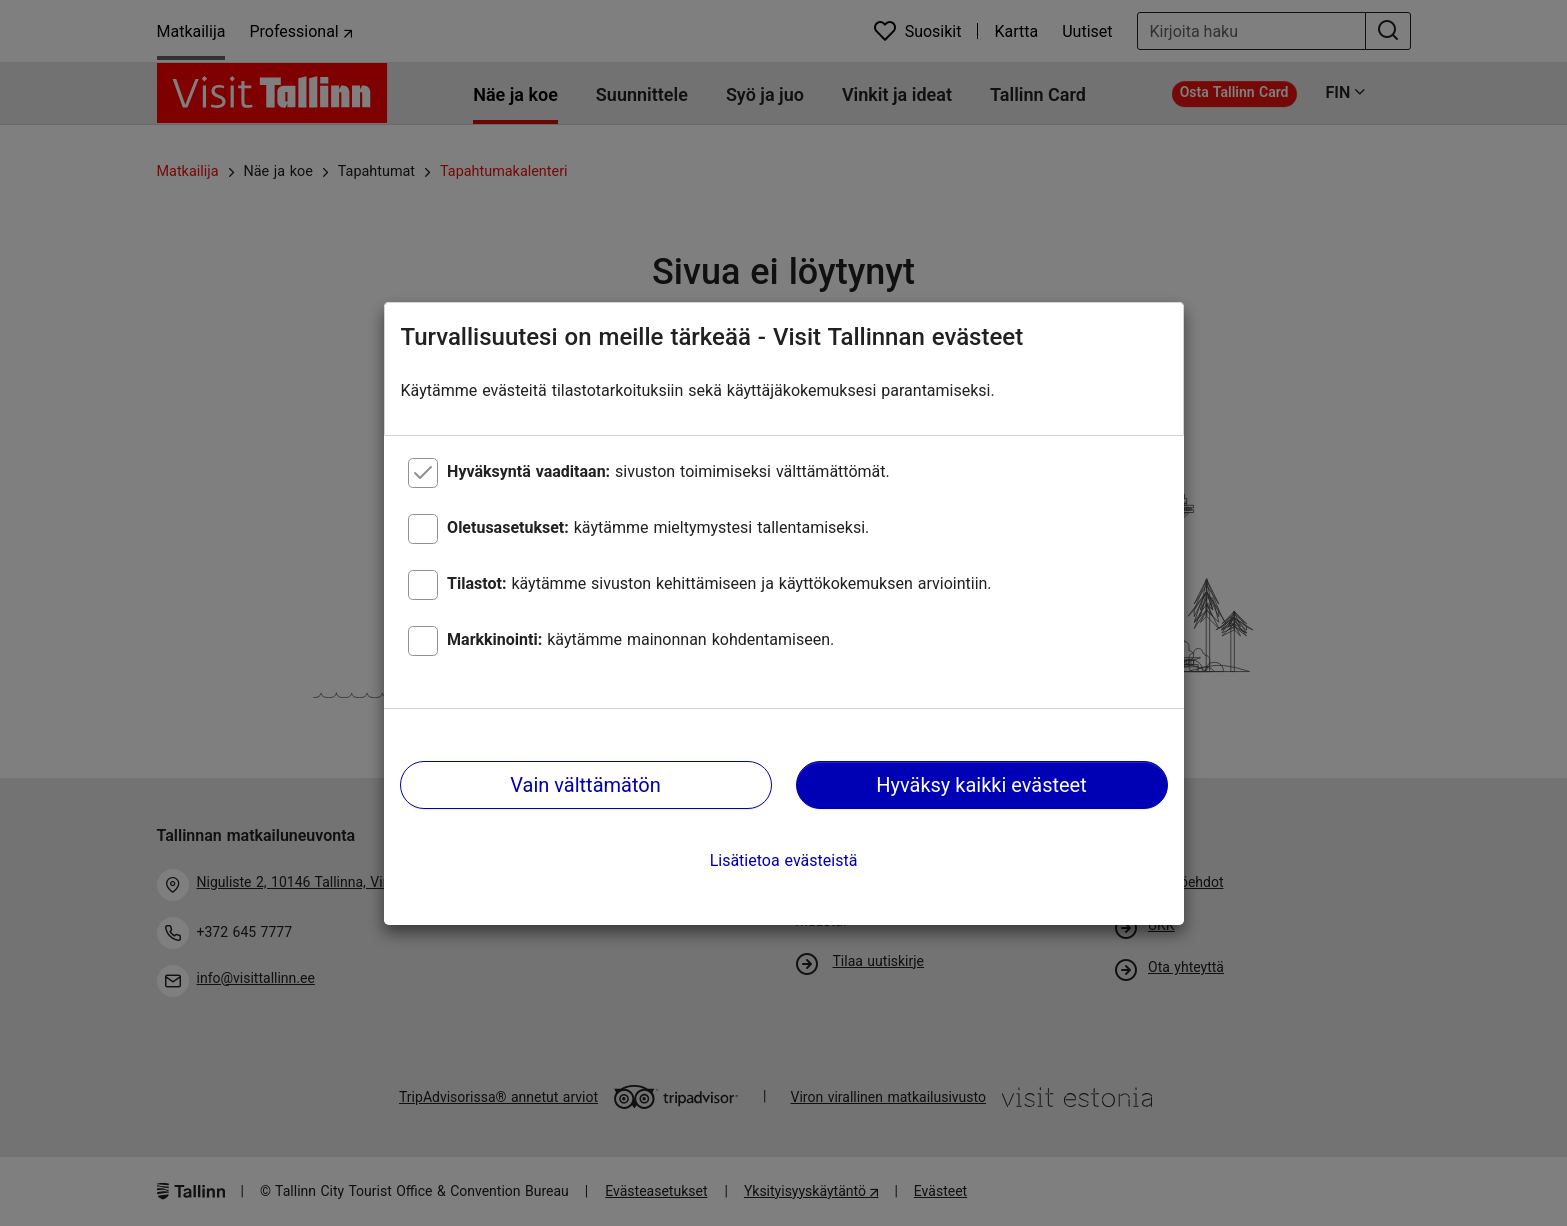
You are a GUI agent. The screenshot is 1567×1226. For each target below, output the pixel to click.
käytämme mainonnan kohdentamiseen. (640, 639)
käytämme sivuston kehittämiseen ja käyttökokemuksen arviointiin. (719, 583)
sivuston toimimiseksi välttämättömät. (668, 471)
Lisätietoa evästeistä (784, 860)
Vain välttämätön (585, 785)
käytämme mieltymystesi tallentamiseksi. (658, 527)
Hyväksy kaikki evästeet (981, 785)
